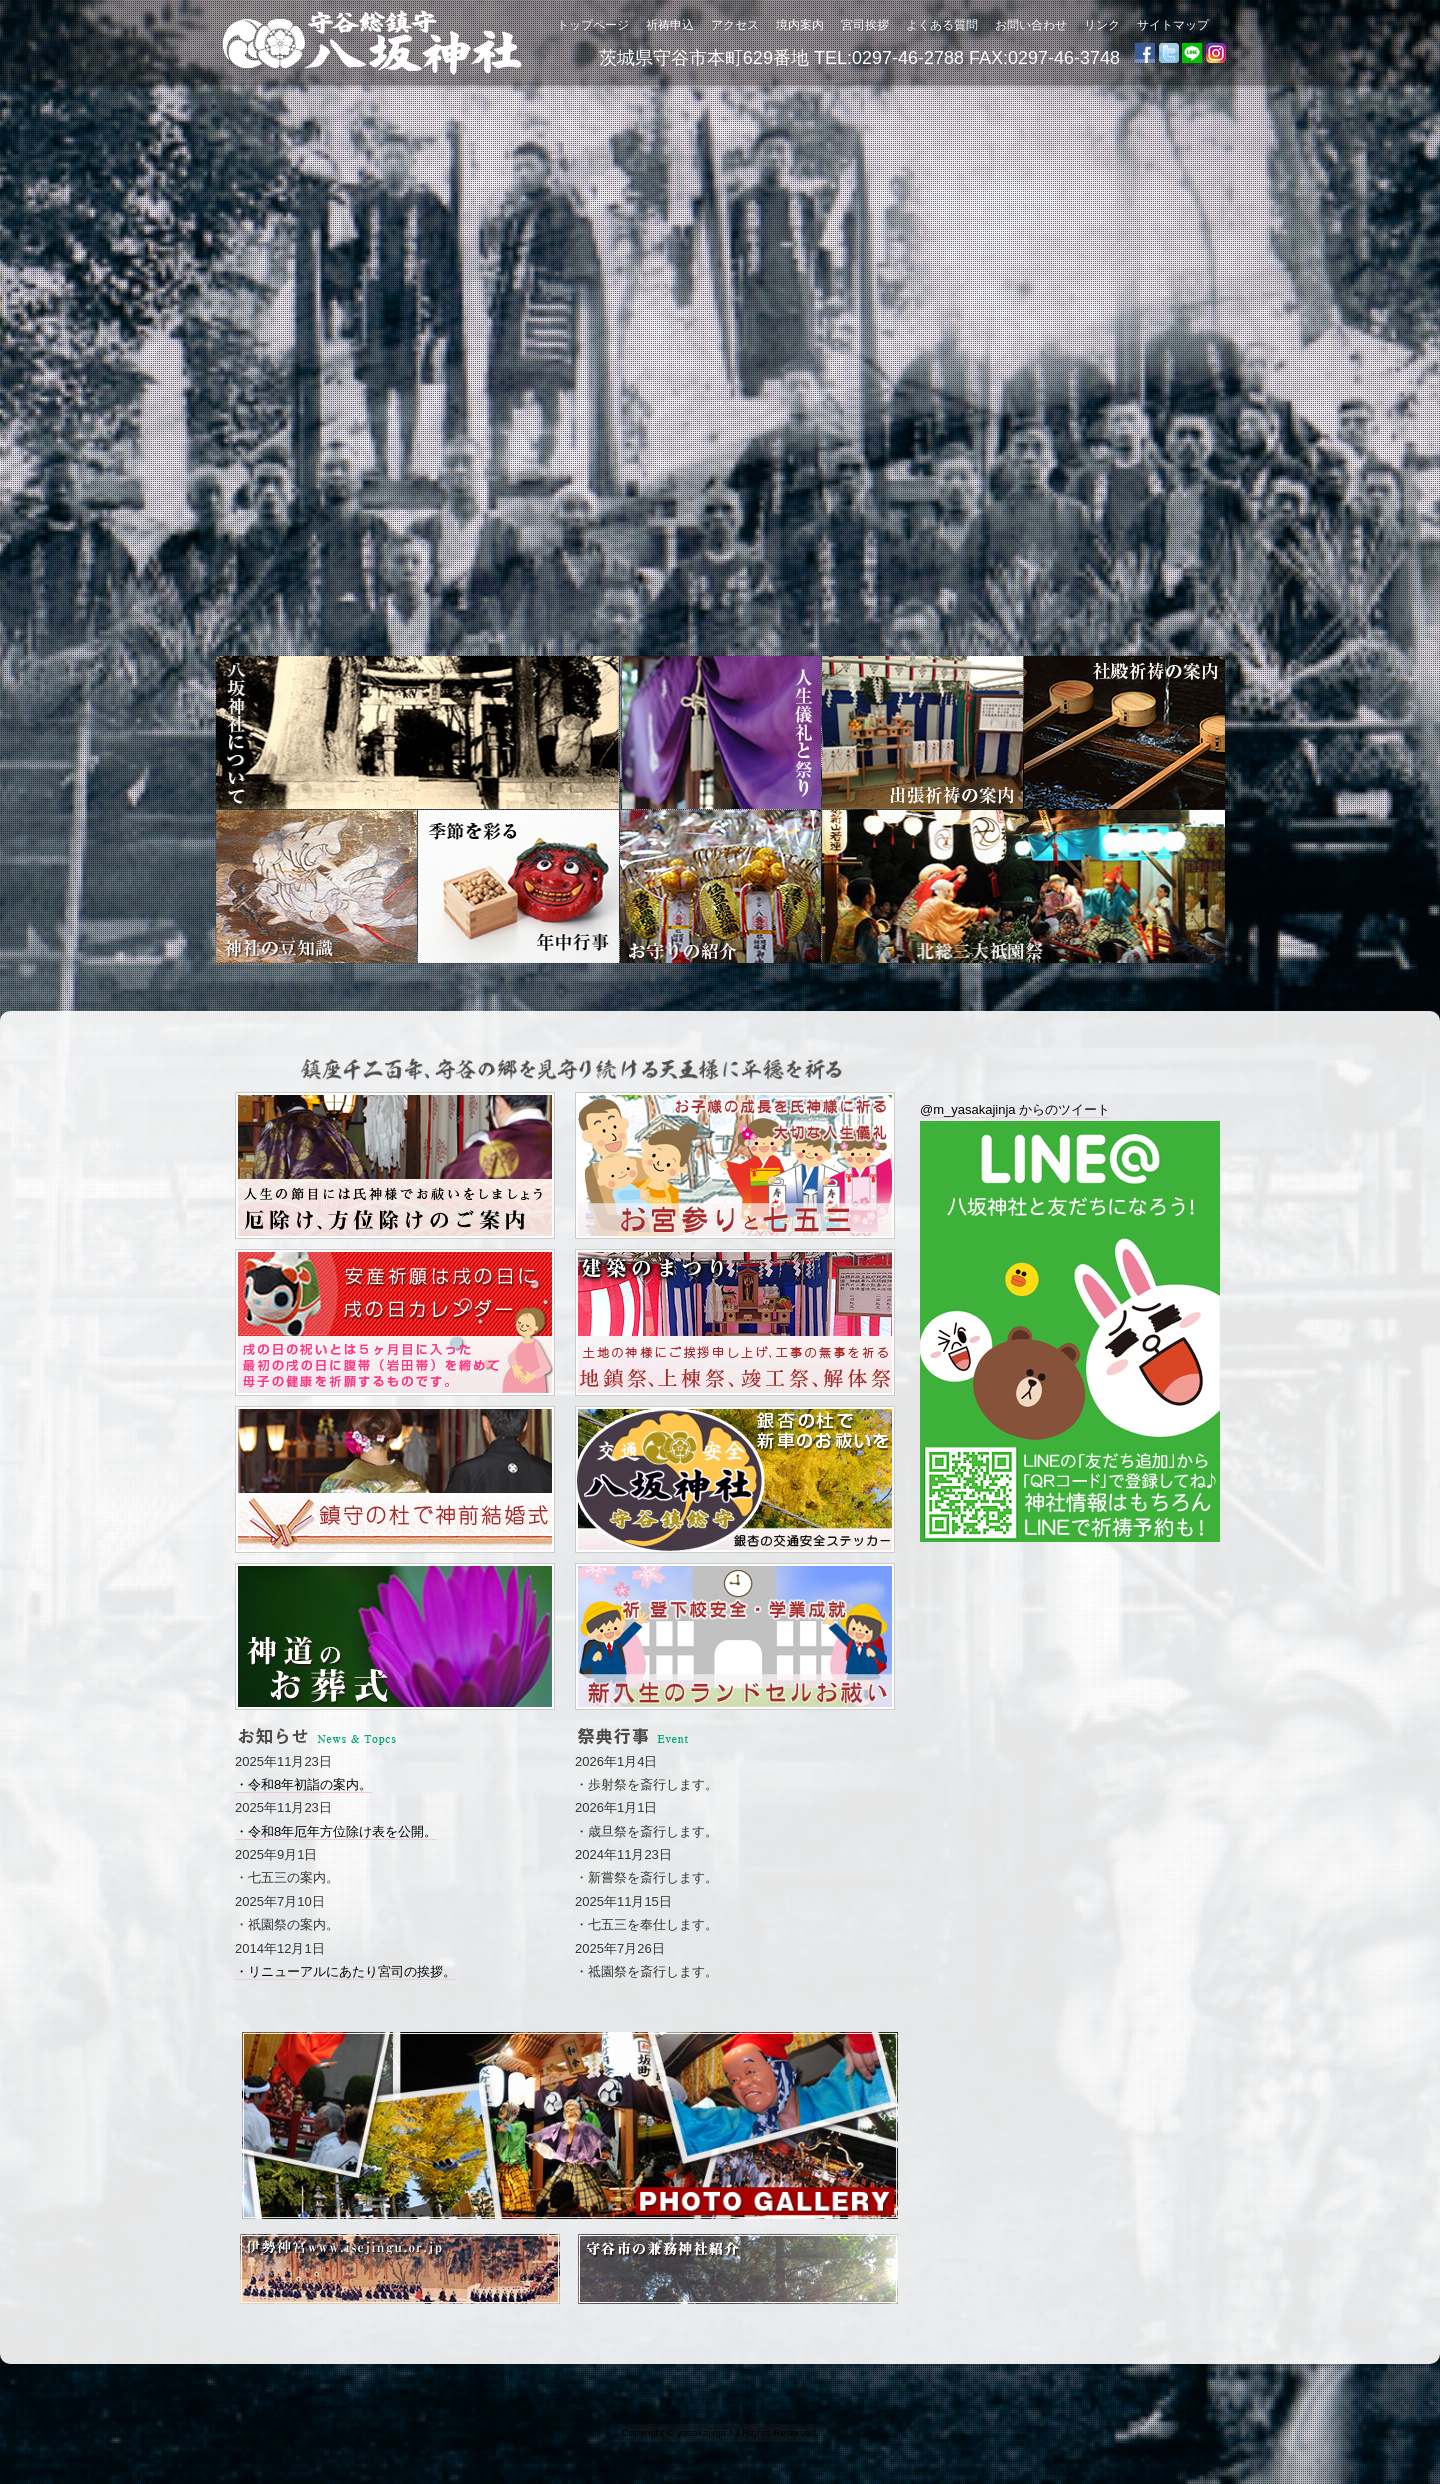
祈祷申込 (670, 25)
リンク (1102, 25)
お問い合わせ (1031, 25)
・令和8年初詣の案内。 (303, 1784)
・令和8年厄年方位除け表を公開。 (336, 1831)
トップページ (593, 25)
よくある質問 (942, 25)
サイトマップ (1173, 25)
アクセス (735, 25)
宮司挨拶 (865, 25)
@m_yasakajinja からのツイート (1015, 1109)
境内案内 (800, 25)
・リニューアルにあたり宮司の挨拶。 (345, 1971)
